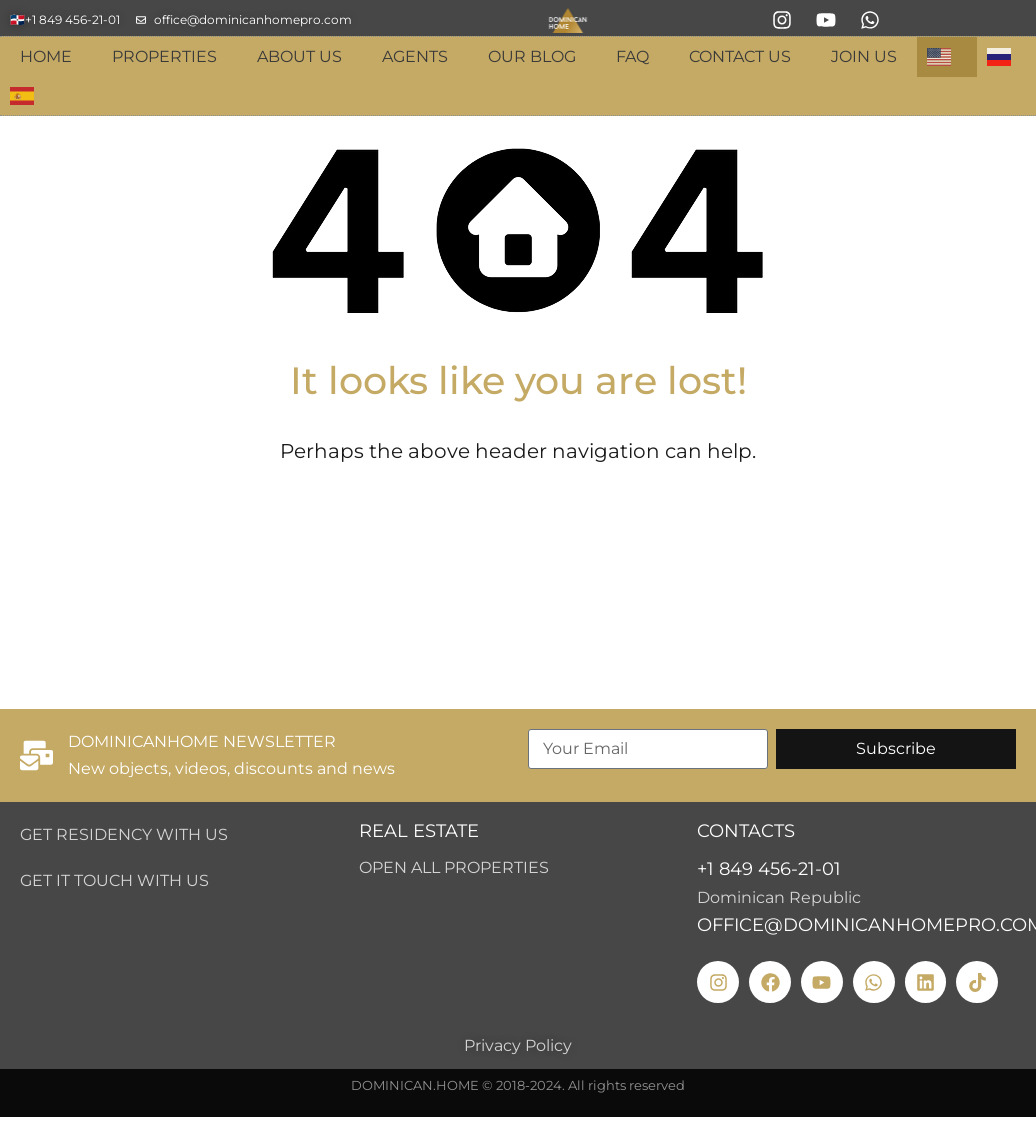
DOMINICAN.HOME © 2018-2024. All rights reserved (518, 1085)
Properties (164, 56)
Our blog (532, 56)
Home (46, 56)
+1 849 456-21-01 (769, 869)
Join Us (864, 56)
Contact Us (740, 56)
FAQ (632, 56)
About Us (299, 56)
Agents (415, 56)
